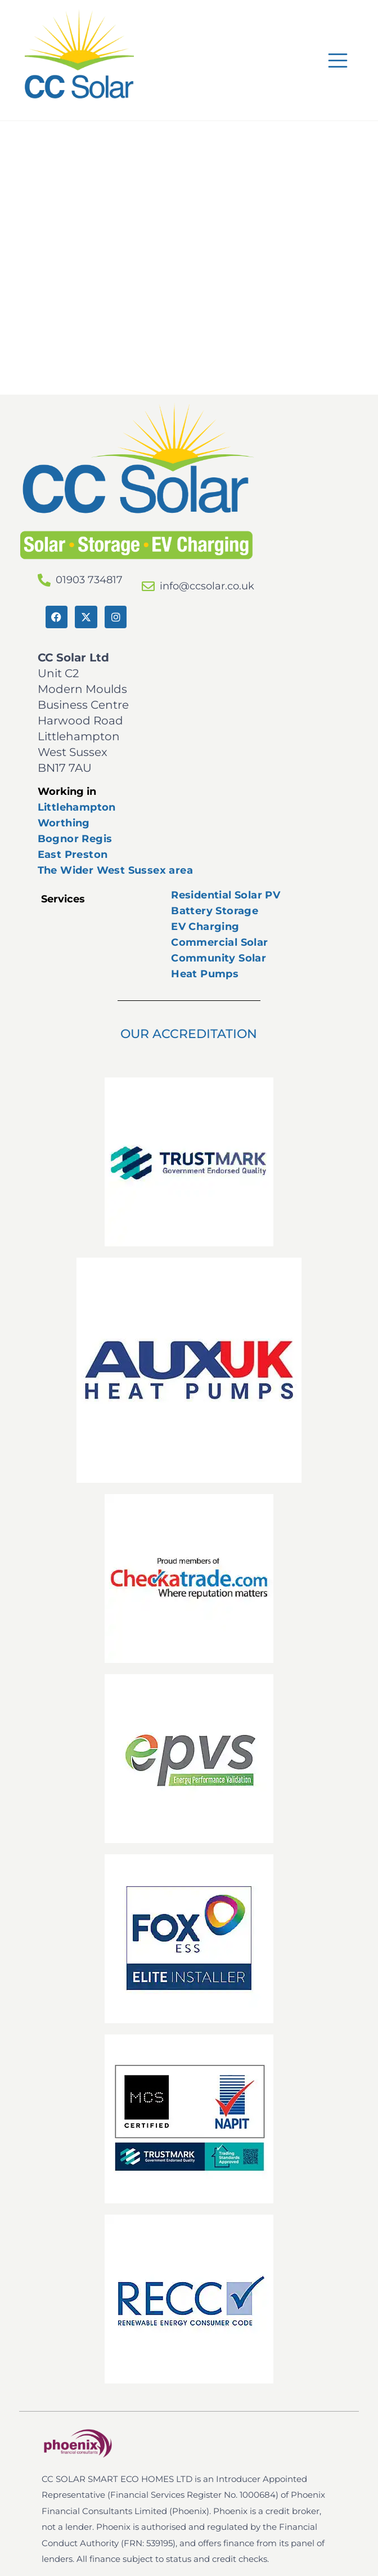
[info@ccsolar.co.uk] (148, 586)
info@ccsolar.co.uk (207, 586)
